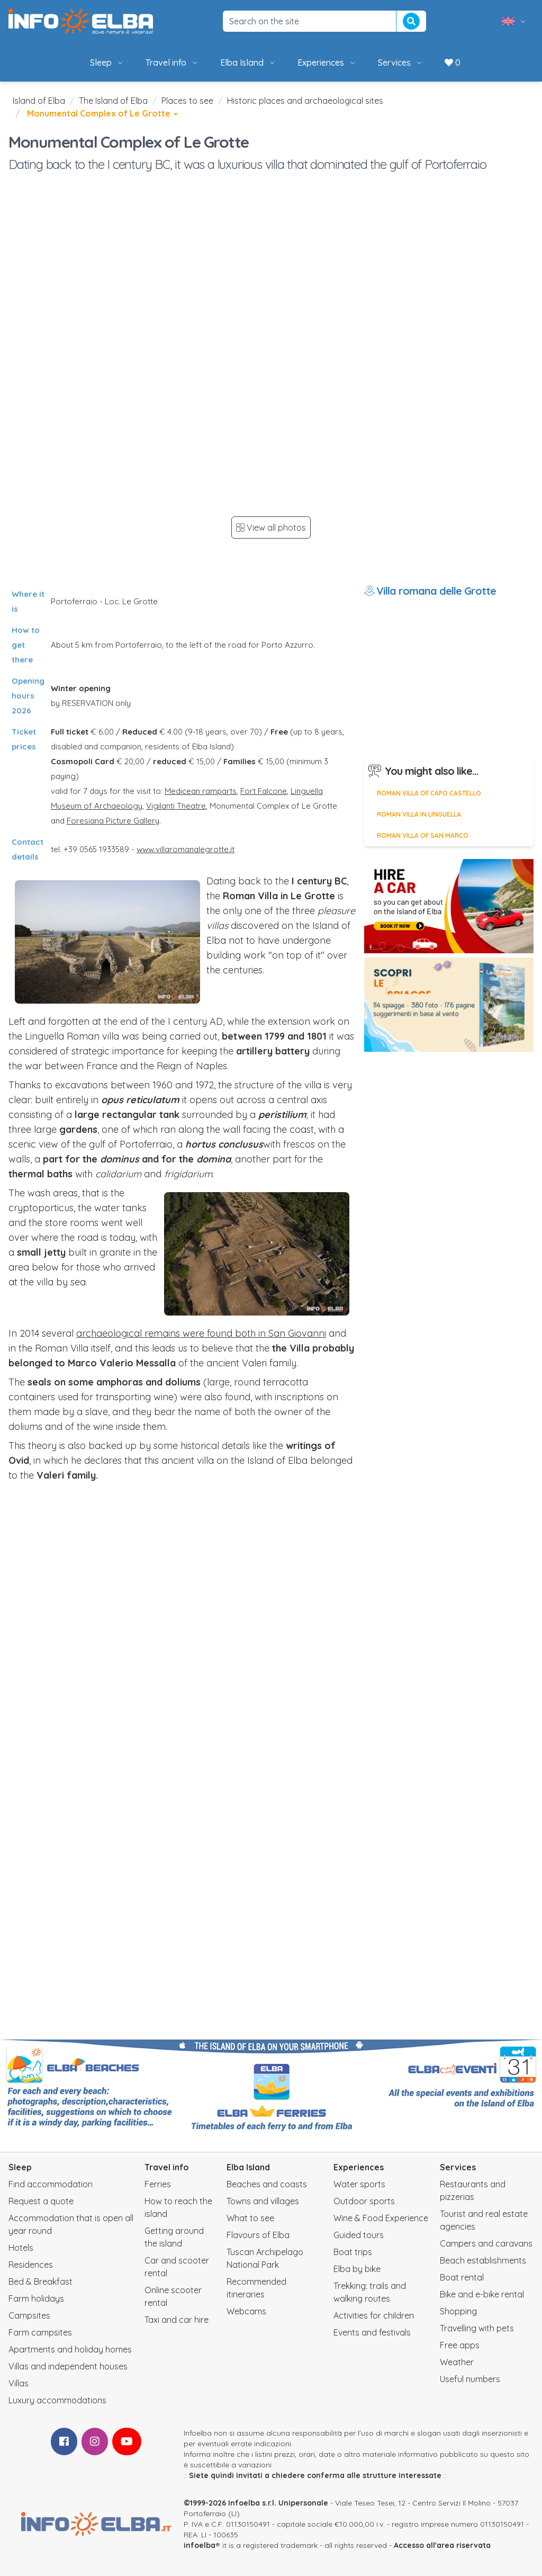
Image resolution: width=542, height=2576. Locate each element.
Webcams (246, 2311)
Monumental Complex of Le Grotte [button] (102, 113)
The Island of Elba (113, 100)
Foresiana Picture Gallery (113, 821)
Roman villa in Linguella (419, 814)
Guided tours (358, 2235)
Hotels (20, 2247)
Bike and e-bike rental (482, 2294)
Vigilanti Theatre (176, 806)
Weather (457, 2362)
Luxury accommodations (57, 2400)
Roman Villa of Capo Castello (429, 793)
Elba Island (248, 62)
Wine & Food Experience (380, 2218)
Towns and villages (263, 2201)
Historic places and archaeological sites (305, 100)
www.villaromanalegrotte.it (185, 849)
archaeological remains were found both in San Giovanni (201, 1333)
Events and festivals (372, 2332)
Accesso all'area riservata (442, 2545)
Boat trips (352, 2252)
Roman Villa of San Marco (422, 835)
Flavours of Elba (258, 2235)
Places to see (187, 100)
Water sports (359, 2184)
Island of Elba (39, 100)
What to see (250, 2218)
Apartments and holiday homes (70, 2349)
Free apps (460, 2345)
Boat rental (462, 2277)
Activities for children (373, 2315)
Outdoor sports (364, 2201)
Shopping (458, 2311)
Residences (30, 2264)
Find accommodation (50, 2184)
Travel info (172, 62)
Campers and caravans (486, 2243)
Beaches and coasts (267, 2184)
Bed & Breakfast (40, 2281)
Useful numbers (470, 2379)
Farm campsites (40, 2332)
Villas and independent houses (68, 2366)
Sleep (107, 62)
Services (400, 62)
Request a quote (41, 2201)
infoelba (199, 2545)
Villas (18, 2383)
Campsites (29, 2315)
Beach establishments (483, 2260)
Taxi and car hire (176, 2319)
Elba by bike (357, 2269)
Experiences (327, 62)
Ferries (157, 2184)
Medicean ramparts (201, 791)
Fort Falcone (263, 791)
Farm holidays (36, 2298)
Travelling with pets (477, 2328)
